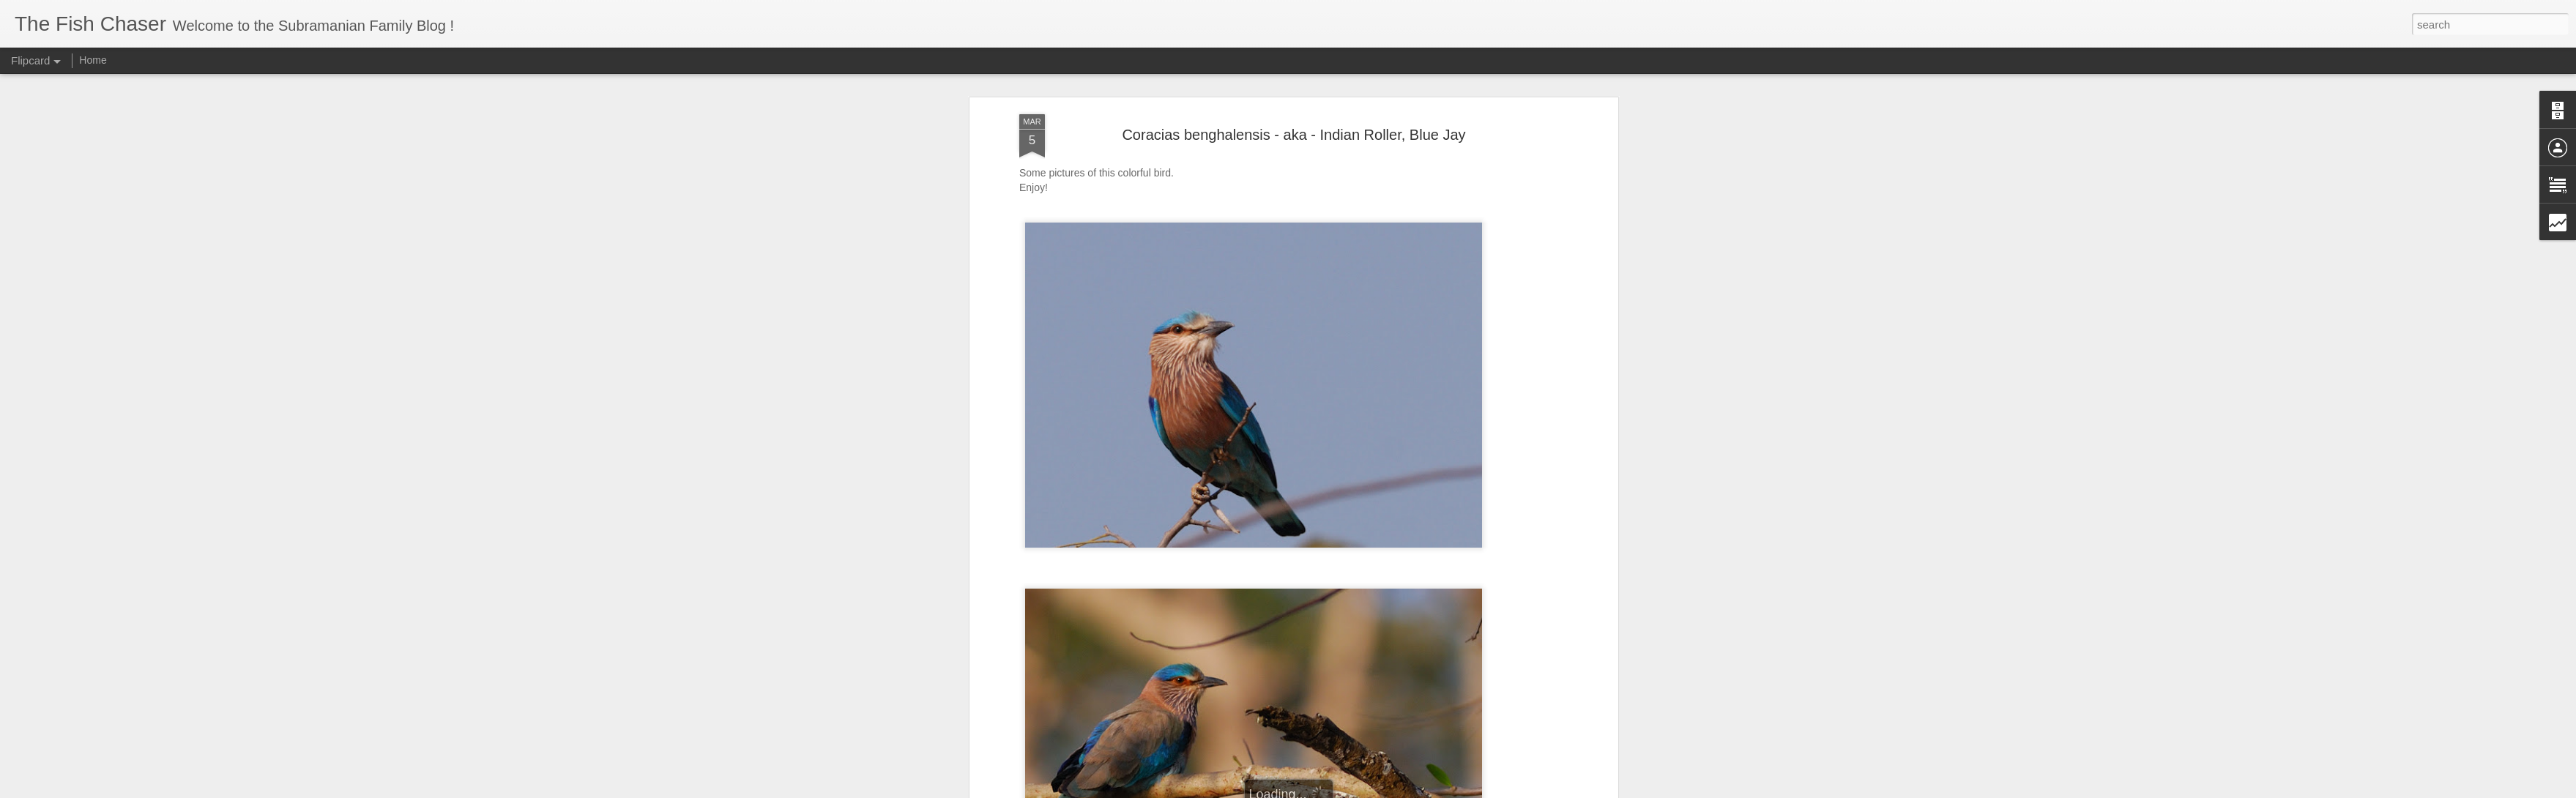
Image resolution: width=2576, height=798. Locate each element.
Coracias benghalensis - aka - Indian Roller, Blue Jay (1293, 121)
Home (92, 60)
